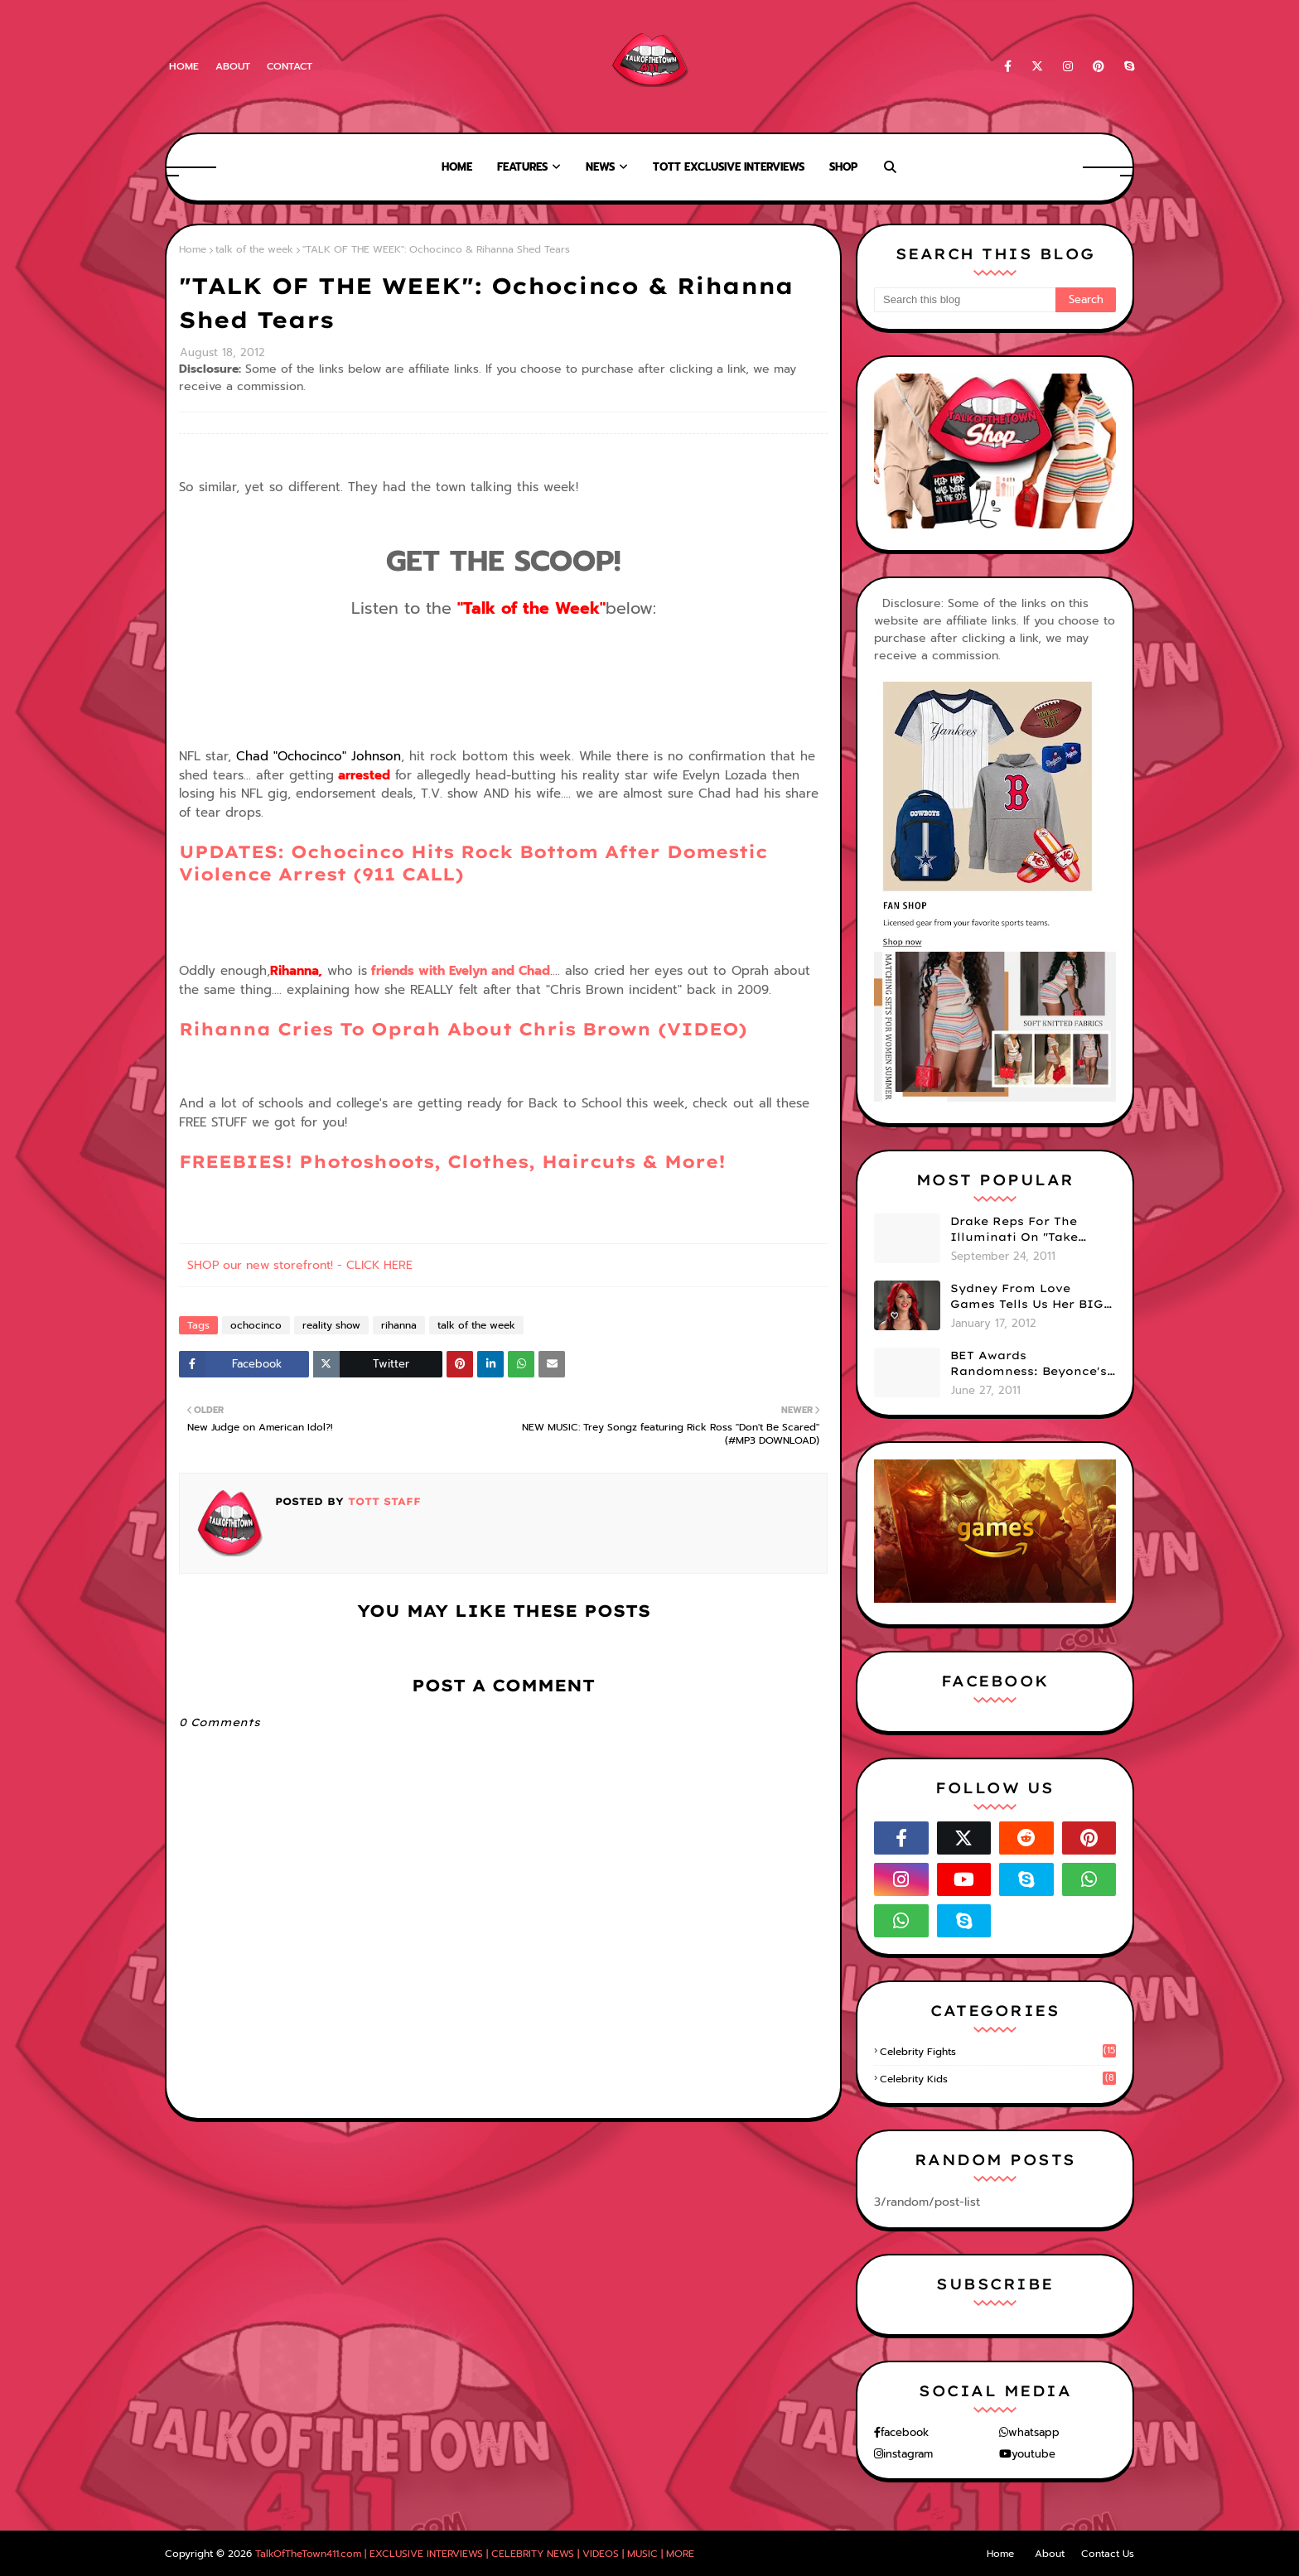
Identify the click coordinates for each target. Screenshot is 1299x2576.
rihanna (399, 1325)
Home (184, 66)
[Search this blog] (964, 299)
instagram (908, 2454)
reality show (331, 1325)
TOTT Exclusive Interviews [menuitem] (728, 167)
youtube (1033, 2454)
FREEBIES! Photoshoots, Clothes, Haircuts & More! (452, 1161)
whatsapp (1034, 2432)
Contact (289, 66)
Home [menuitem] (457, 167)
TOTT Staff (382, 1501)
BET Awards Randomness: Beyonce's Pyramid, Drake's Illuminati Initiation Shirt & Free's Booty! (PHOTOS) (1028, 1364)
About (232, 66)
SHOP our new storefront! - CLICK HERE (300, 1265)
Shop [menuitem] (843, 167)
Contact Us (1107, 2553)
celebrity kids (998, 2079)
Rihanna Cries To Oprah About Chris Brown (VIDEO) (463, 1029)
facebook (905, 2432)
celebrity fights (998, 2051)
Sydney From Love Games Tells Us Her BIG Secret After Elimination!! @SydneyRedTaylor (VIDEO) (1026, 1297)
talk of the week (254, 249)
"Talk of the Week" (531, 608)
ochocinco (256, 1325)
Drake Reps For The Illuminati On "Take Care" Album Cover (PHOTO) (1014, 1230)
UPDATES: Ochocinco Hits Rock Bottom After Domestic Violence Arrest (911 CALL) (503, 875)
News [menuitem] (600, 167)
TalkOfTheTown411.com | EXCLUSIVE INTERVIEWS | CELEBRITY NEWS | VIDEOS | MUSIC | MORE (474, 2553)
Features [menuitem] (522, 167)
